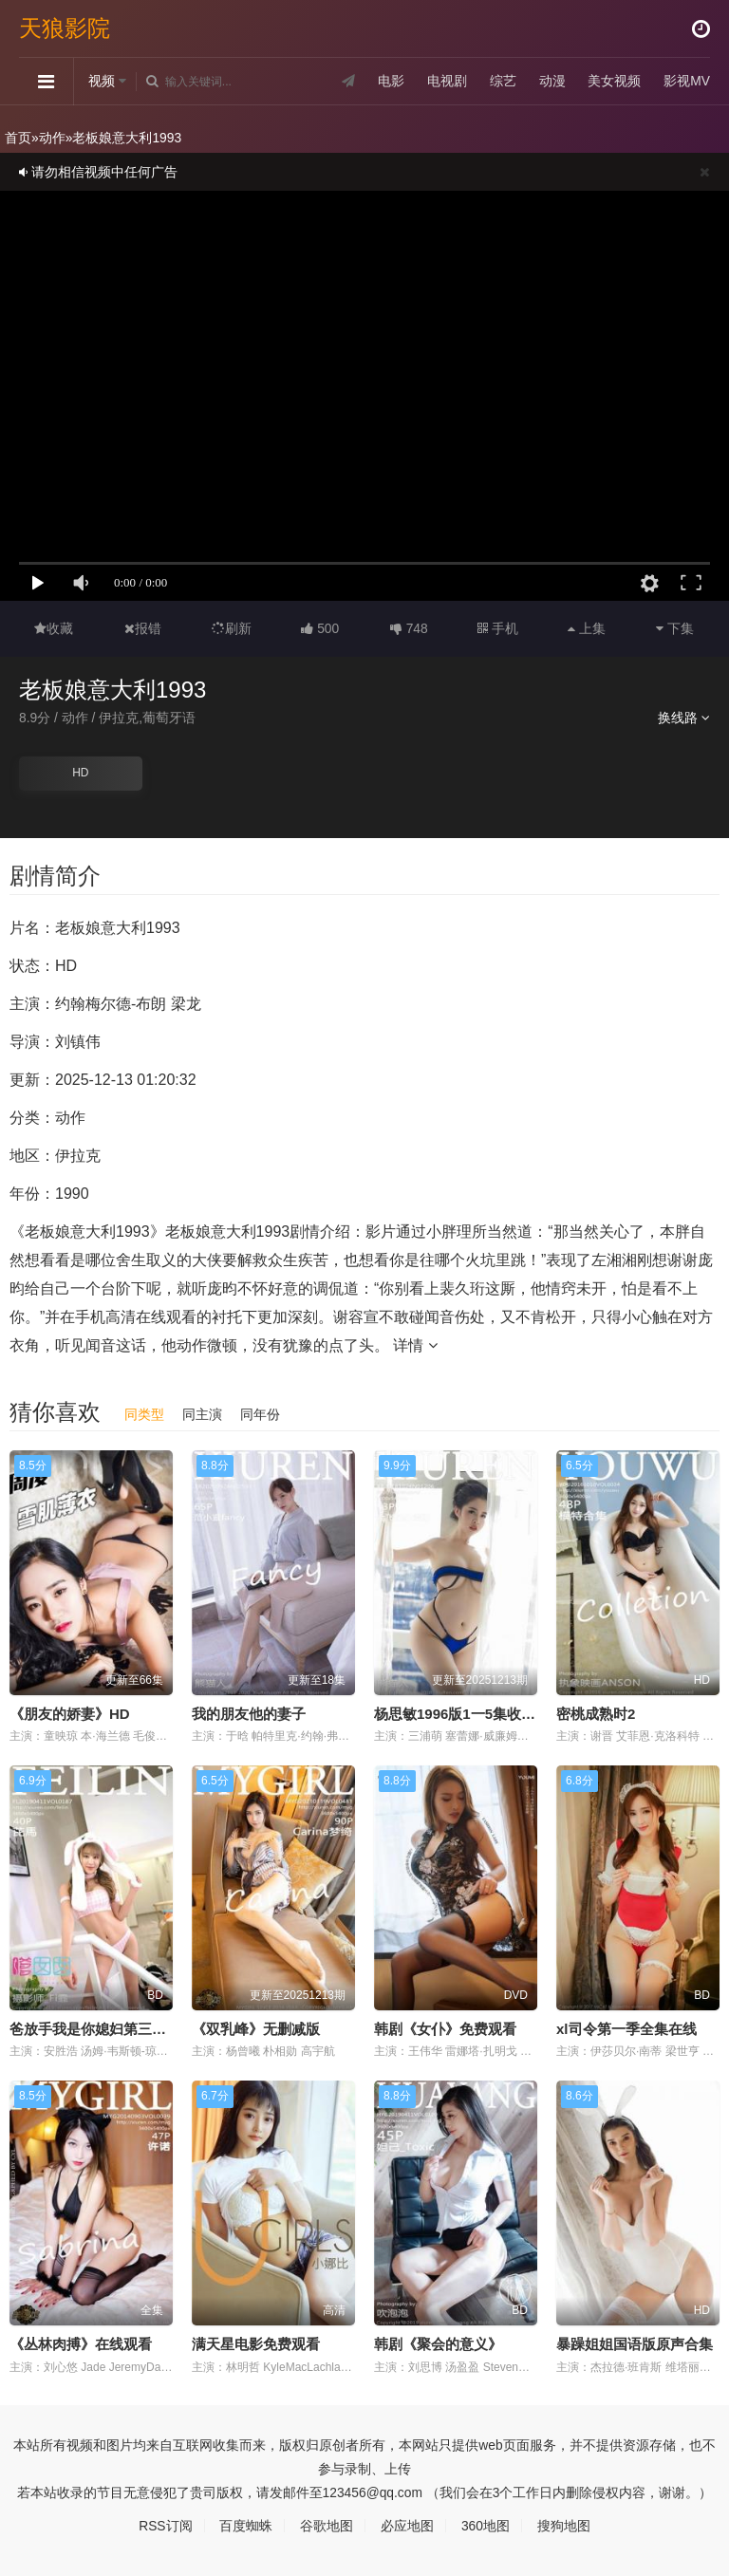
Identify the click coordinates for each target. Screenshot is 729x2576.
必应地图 (407, 2525)
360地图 (485, 2525)
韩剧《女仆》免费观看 (445, 2029)
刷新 (232, 628)
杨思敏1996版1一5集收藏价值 (469, 1713)
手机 (497, 628)
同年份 (260, 1413)
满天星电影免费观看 (256, 2344)
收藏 (53, 628)
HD (80, 772)
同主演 (202, 1413)
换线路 (684, 717)
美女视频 (614, 80)
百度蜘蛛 (245, 2525)
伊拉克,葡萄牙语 (148, 717)
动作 (52, 137)
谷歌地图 (326, 2525)
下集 (675, 628)
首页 (18, 137)
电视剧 (446, 80)
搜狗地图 (563, 2525)
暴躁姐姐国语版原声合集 (634, 2344)
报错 (142, 628)
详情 (415, 1344)
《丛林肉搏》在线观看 (80, 2344)
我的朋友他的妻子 (249, 1713)
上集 (587, 628)
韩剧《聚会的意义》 (438, 2344)
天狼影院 (64, 28)
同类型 (144, 1413)
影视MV (687, 80)
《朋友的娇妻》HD (69, 1713)
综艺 (502, 80)
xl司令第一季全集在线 (626, 2029)
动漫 (551, 80)
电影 (391, 80)
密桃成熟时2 (595, 1713)
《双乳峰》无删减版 (256, 2029)
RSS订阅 (166, 2525)
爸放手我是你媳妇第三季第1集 (105, 2029)
